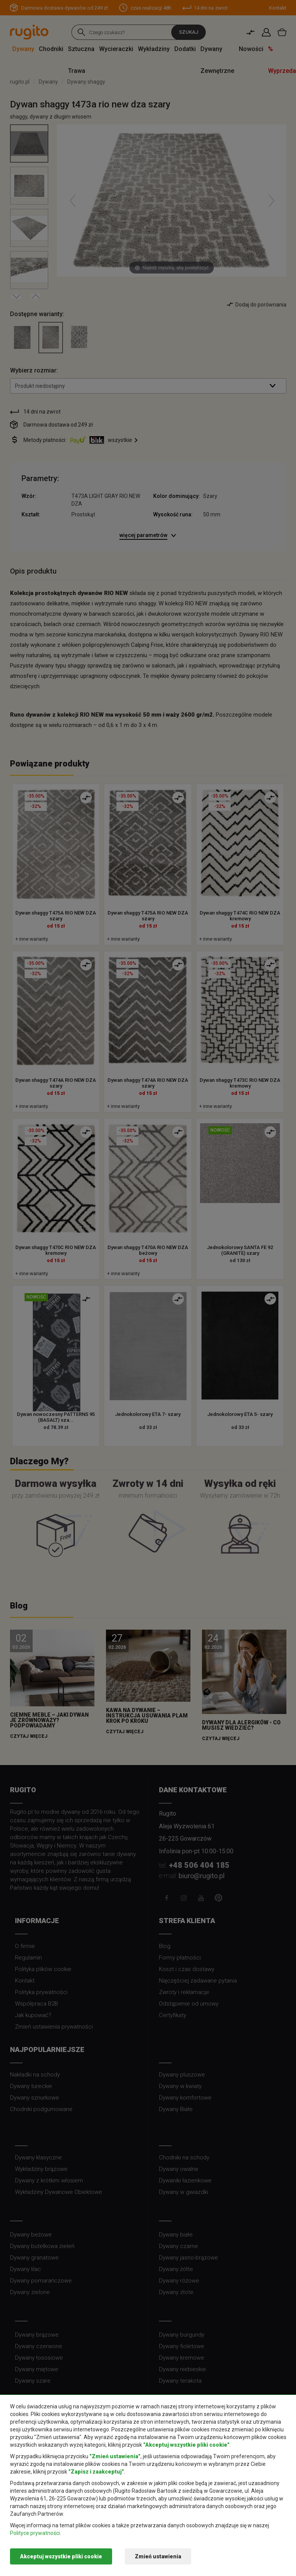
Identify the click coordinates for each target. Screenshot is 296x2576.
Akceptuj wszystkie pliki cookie (61, 2556)
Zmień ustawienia (158, 2556)
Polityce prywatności (35, 2533)
